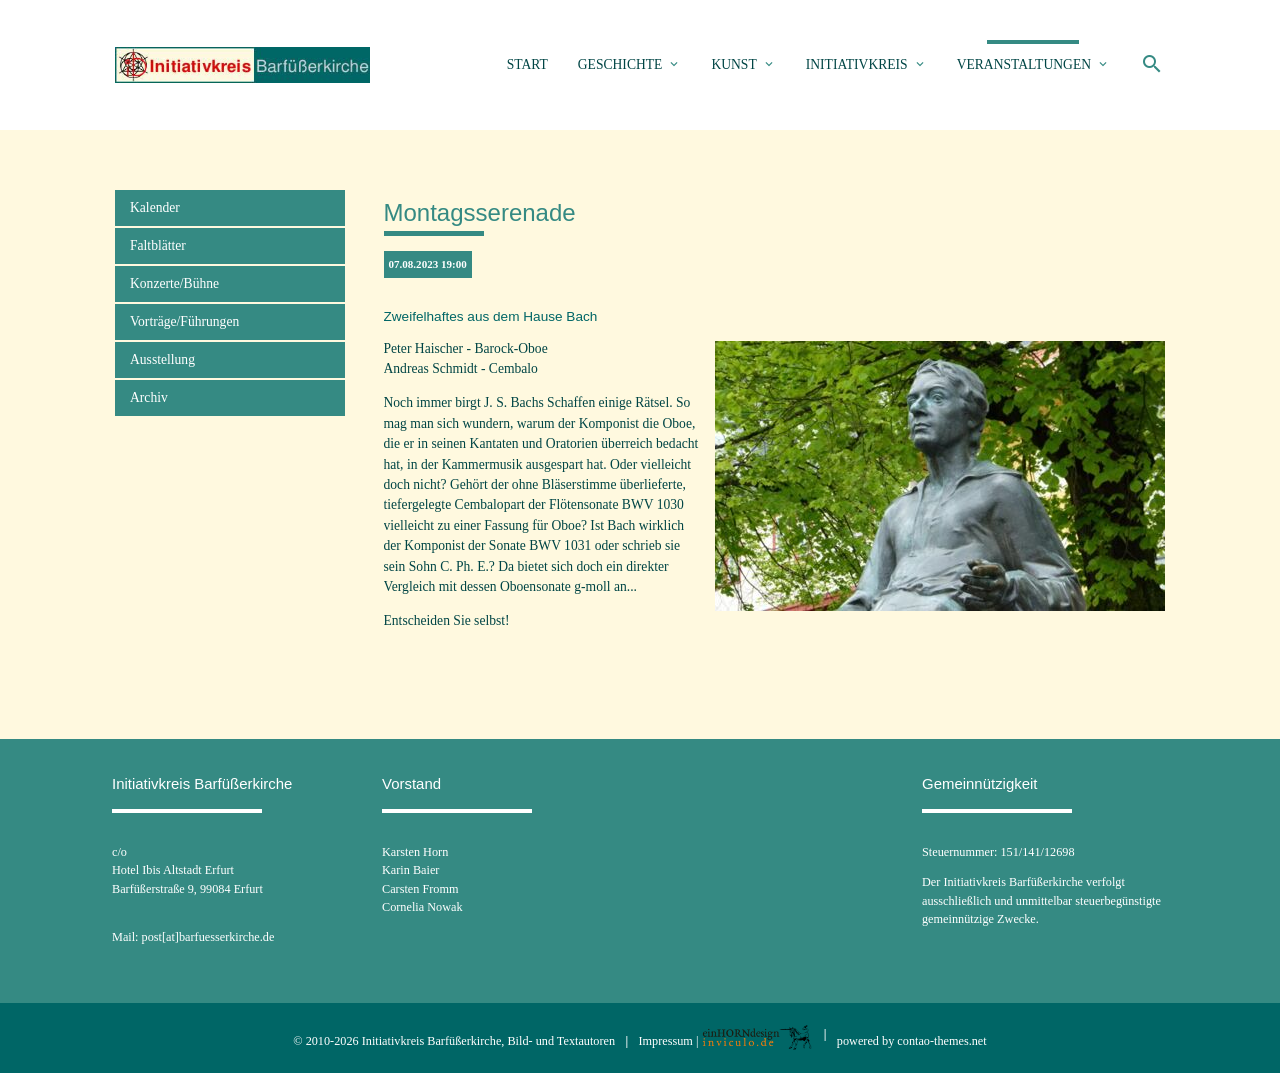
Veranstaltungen (1024, 64)
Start (527, 64)
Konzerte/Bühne (174, 283)
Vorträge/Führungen (184, 321)
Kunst (733, 64)
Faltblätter (158, 245)
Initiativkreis (857, 64)
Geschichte (620, 64)
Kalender (155, 207)
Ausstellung (162, 359)
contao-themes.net (941, 1041)
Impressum (666, 1041)
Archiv (149, 397)
